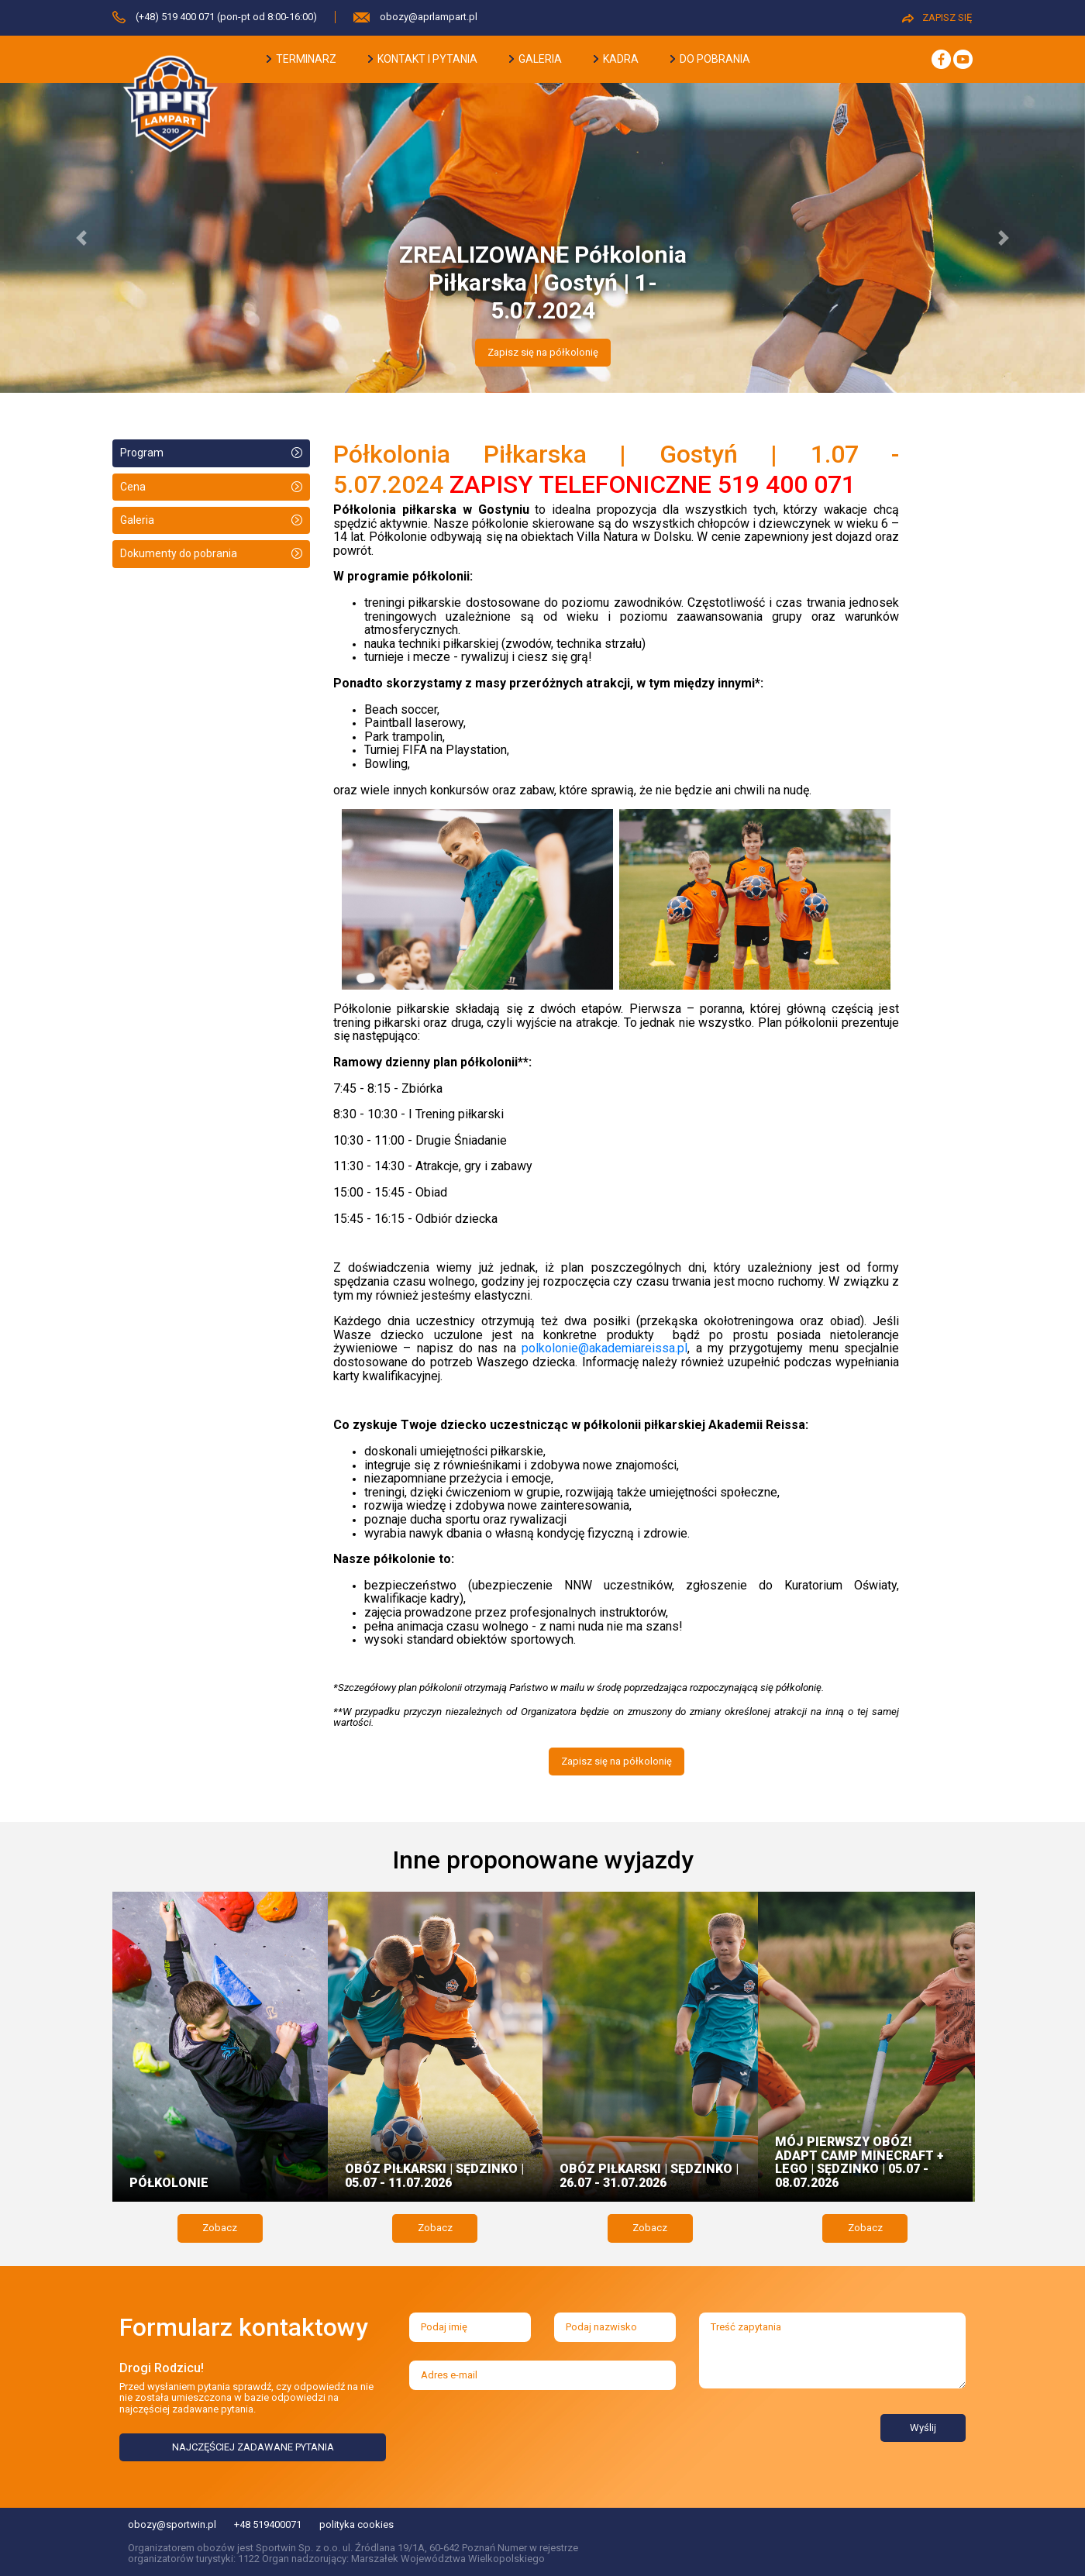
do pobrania (710, 59)
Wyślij (923, 2427)
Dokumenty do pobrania (178, 553)
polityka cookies (356, 2524)
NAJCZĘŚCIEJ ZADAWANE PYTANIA (253, 2447)
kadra (616, 59)
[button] (81, 238)
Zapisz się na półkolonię (542, 352)
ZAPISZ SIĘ (937, 17)
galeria (535, 59)
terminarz (301, 59)
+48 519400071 (267, 2524)
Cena (133, 486)
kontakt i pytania (422, 59)
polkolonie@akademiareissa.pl (604, 1348)
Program (142, 452)
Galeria (137, 520)
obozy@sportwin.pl (172, 2524)
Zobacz (219, 2227)
